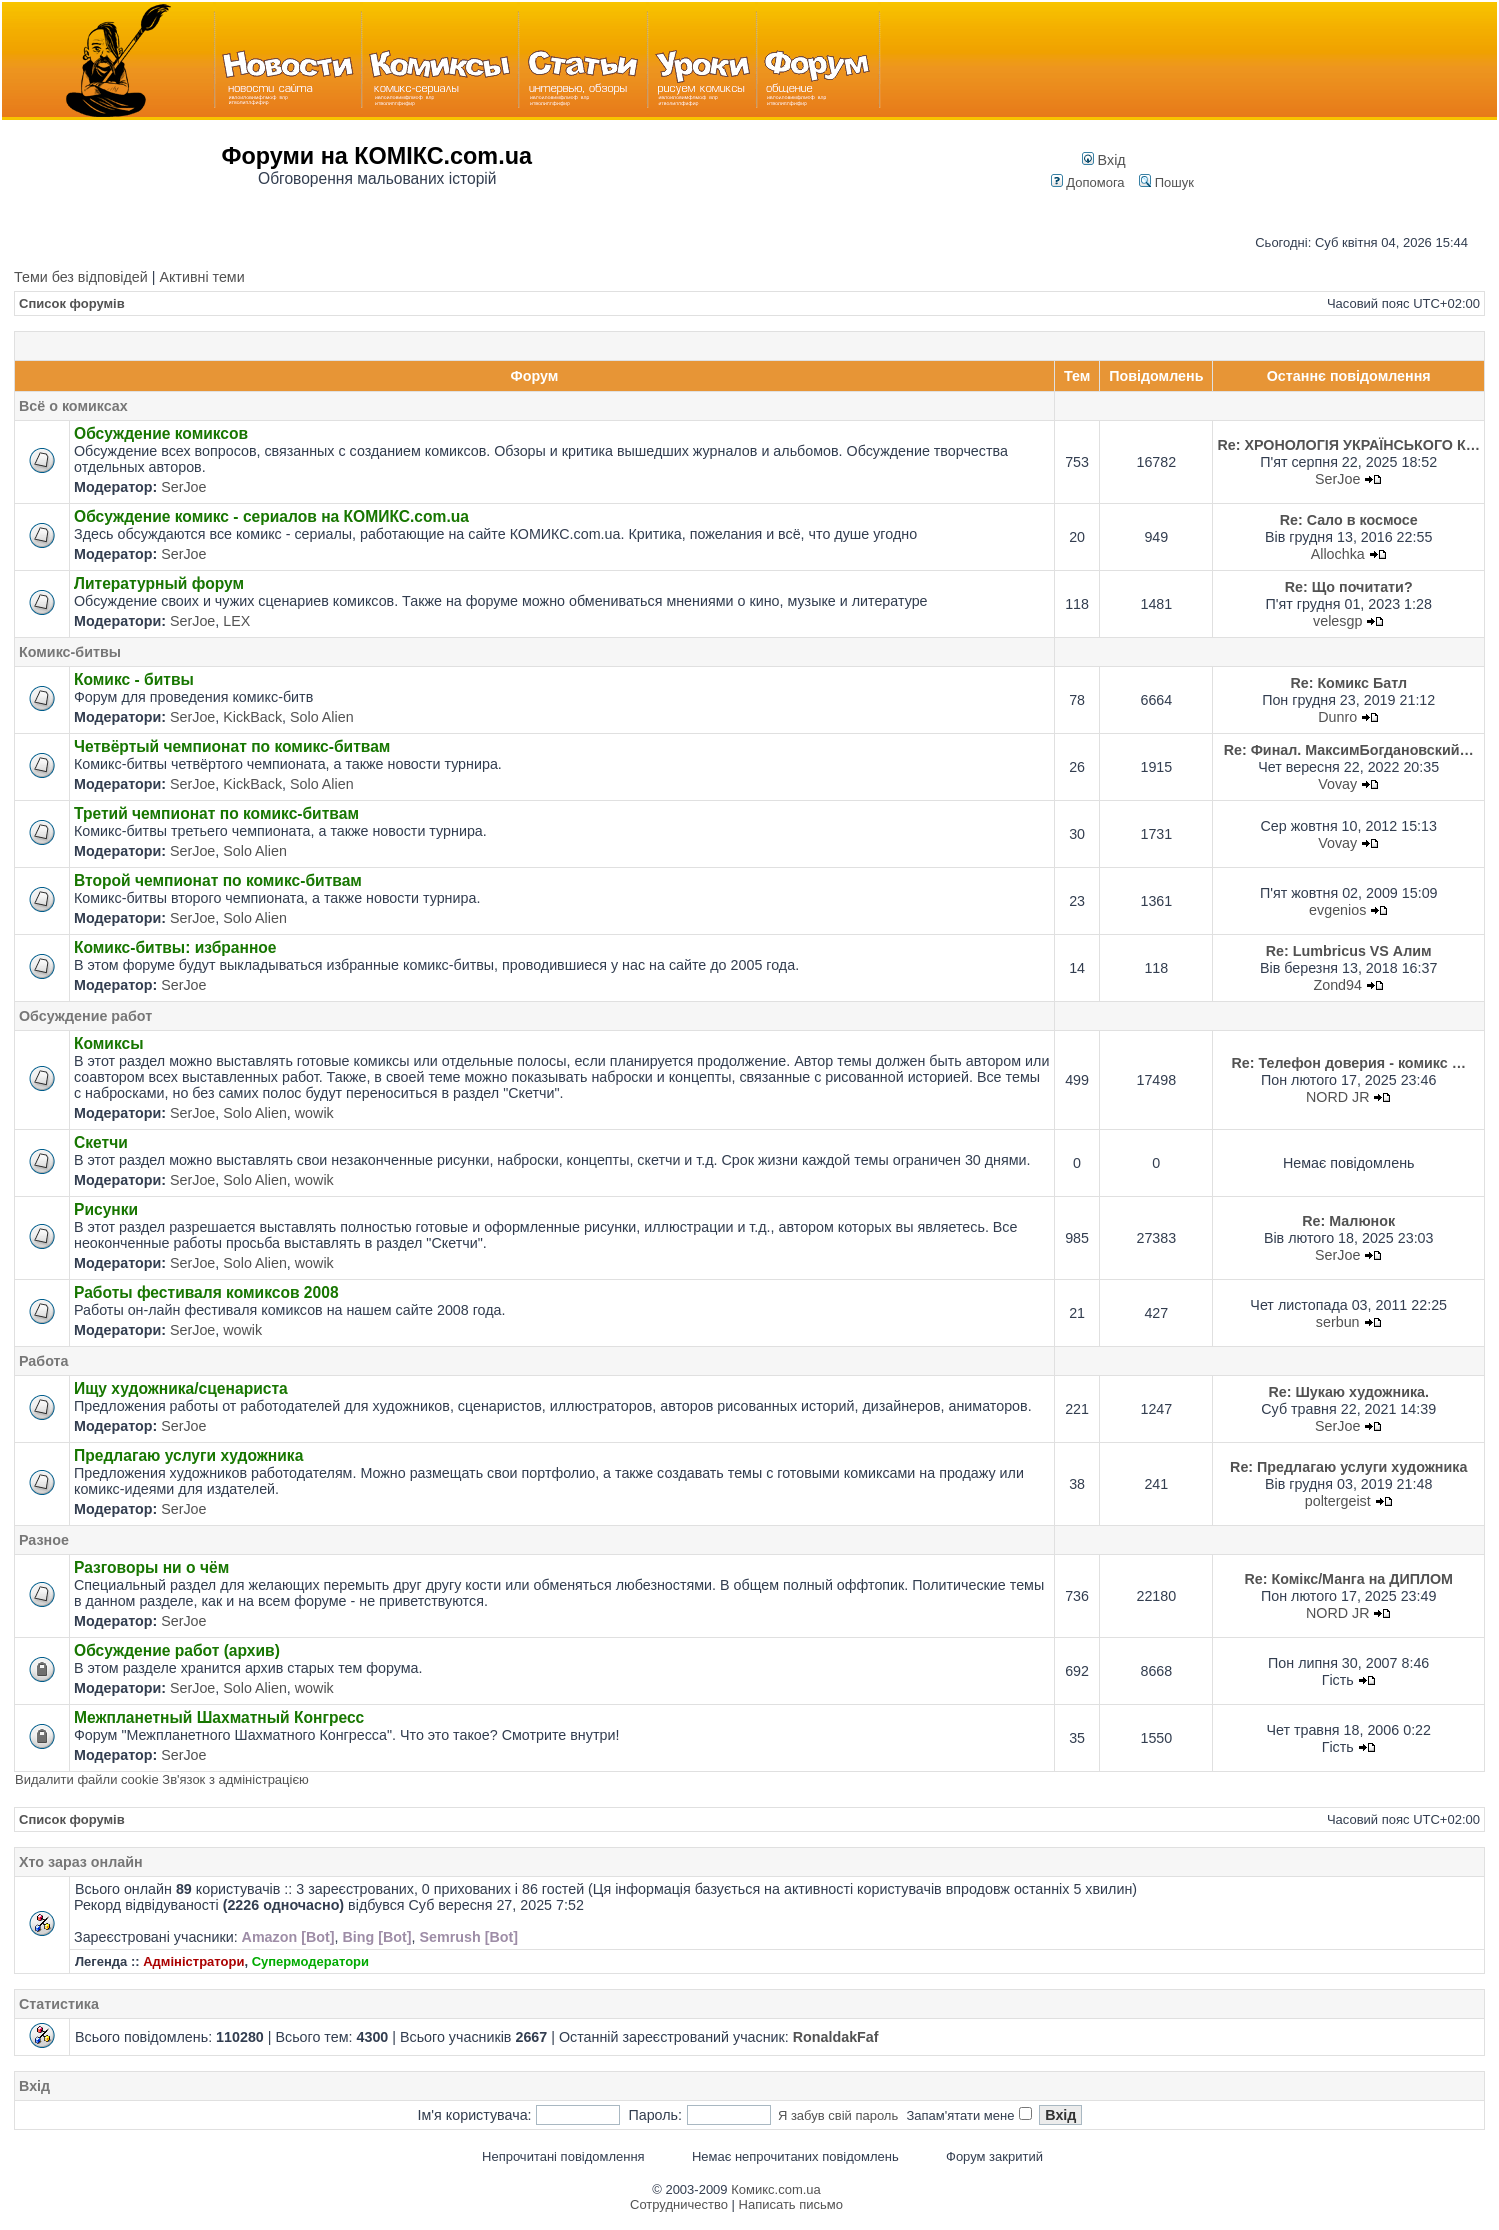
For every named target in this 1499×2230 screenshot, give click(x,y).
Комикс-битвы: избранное (175, 947)
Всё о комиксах (73, 406)
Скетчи (101, 1142)
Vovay (1337, 784)
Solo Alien (322, 717)
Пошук (1166, 182)
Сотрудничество (679, 2204)
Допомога (1088, 182)
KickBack (252, 717)
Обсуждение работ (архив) (177, 1650)
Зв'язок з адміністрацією (235, 1779)
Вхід (1104, 160)
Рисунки (106, 1209)
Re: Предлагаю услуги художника (1348, 1467)
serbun (1338, 1322)
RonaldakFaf (836, 2037)
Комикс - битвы (134, 679)
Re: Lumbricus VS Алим (1349, 951)
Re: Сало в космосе (1349, 520)
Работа (43, 1361)
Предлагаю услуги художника (188, 1455)
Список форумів (72, 303)
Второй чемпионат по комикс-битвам (218, 880)
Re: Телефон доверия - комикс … (1348, 1063)
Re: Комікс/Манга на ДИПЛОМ (1348, 1579)
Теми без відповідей (81, 277)
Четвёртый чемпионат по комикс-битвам (232, 746)
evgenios (1337, 910)
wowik (314, 1113)
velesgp (1337, 621)
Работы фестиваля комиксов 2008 (206, 1292)
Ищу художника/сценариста (181, 1388)
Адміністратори (193, 1961)
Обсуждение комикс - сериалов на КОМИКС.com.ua (271, 516)
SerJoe (183, 487)
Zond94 (1337, 985)
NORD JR (1338, 1097)
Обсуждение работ (85, 1016)
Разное (44, 1540)
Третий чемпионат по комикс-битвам (216, 813)
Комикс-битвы (70, 652)
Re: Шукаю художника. (1348, 1392)
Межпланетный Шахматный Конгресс (219, 1717)
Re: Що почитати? (1349, 587)
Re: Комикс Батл (1348, 683)
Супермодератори (310, 1961)
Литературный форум (159, 583)
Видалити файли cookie (87, 1779)
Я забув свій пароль (838, 2115)
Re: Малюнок (1348, 1221)
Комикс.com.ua (776, 2189)
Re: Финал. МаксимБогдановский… (1349, 750)
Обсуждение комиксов (161, 433)
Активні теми (201, 277)
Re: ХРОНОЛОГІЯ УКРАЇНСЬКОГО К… (1348, 445)
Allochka (1338, 554)
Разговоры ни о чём (151, 1567)
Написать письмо (791, 2204)
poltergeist (1338, 1501)
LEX (236, 621)
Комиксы (109, 1043)
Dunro (1337, 717)
